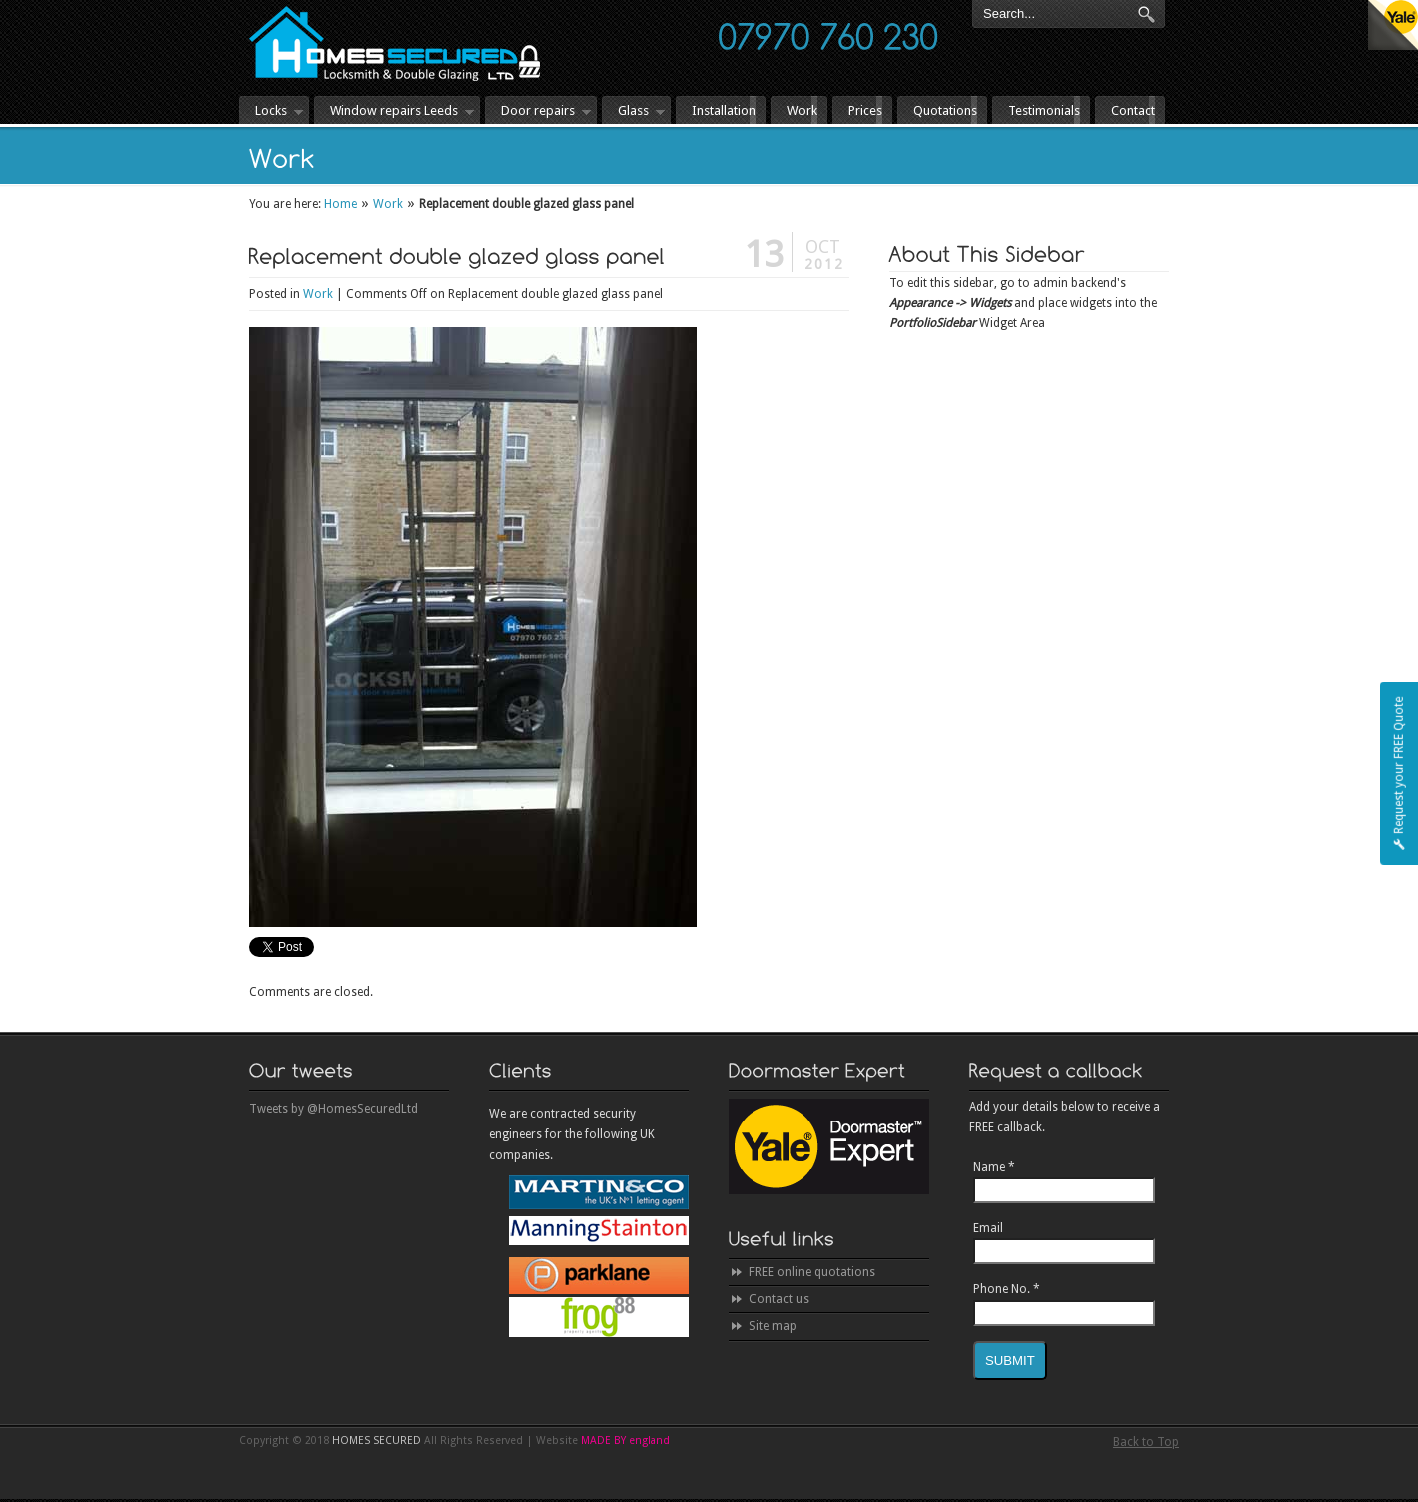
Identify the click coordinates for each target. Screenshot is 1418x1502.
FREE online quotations (812, 1272)
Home (340, 204)
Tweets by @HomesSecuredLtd (333, 1109)
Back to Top (1146, 1442)
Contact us (779, 1299)
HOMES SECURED (394, 43)
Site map (773, 1326)
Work (388, 204)
